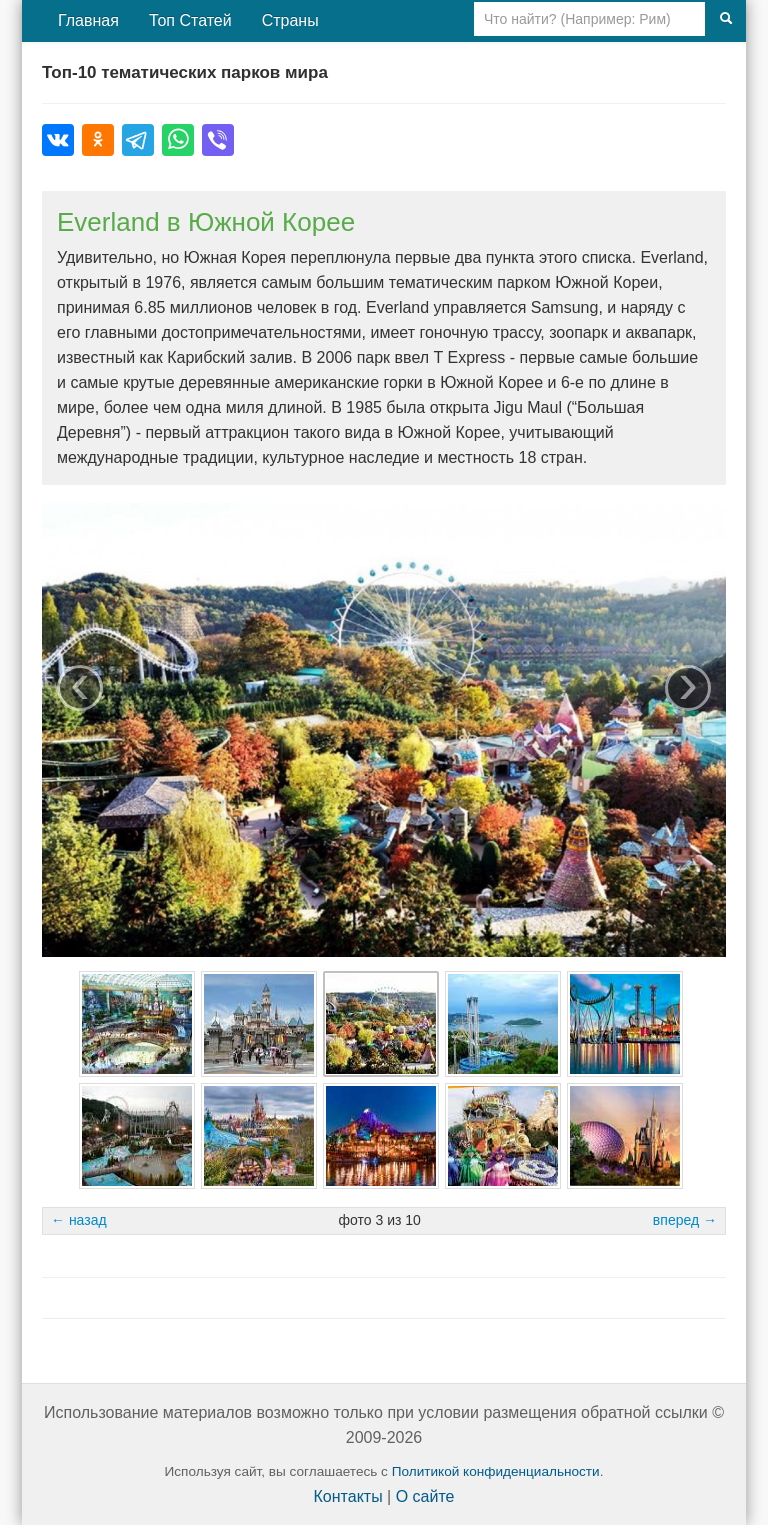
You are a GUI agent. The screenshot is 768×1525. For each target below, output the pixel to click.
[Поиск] (726, 19)
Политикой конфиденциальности (496, 1471)
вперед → (685, 1220)
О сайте (425, 1496)
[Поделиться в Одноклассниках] (98, 140)
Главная (88, 20)
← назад (79, 1220)
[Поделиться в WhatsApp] (178, 140)
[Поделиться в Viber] (218, 140)
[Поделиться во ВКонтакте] (58, 140)
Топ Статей (190, 20)
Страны (290, 20)
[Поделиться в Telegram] (138, 140)
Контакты (348, 1496)
